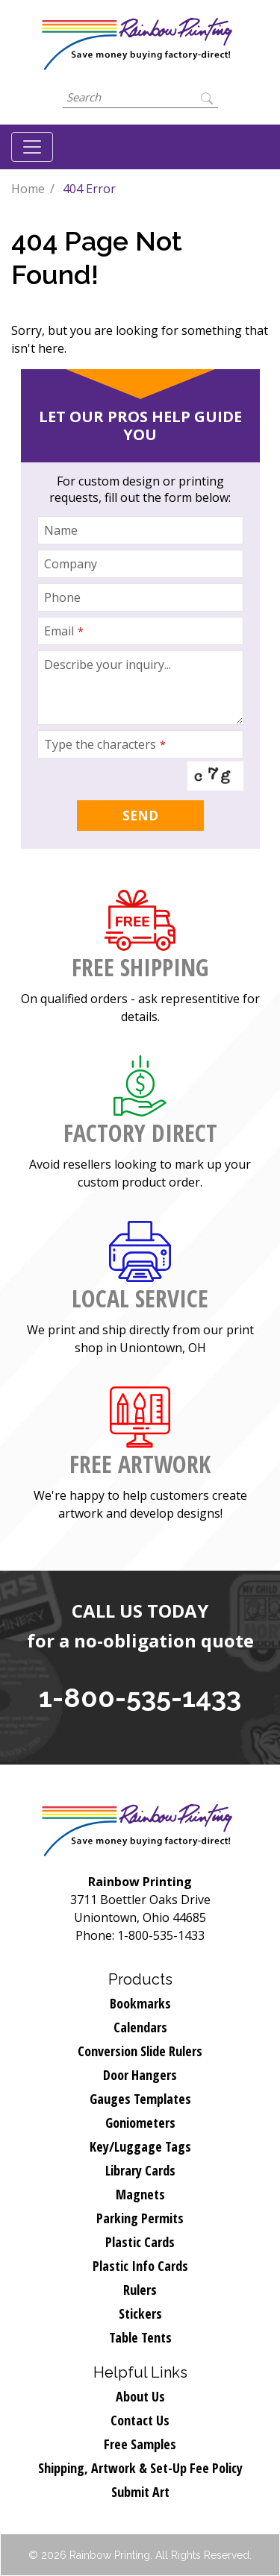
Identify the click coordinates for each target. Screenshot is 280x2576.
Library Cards (140, 2170)
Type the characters (105, 744)
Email (64, 631)
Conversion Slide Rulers (140, 2051)
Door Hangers (140, 2075)
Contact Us (140, 2420)
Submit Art (140, 2492)
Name (61, 530)
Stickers (140, 2313)
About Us (140, 2396)
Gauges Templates (140, 2099)
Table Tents (140, 2337)
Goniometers (140, 2123)
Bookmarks (140, 2003)
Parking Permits (140, 2218)
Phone (62, 597)
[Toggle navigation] (32, 147)
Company (70, 564)
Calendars (140, 2027)
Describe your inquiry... (107, 664)
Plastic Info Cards (140, 2266)
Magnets (140, 2194)
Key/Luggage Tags (140, 2146)
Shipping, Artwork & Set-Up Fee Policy (140, 2468)
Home (28, 188)
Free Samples (140, 2444)
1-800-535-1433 (140, 1697)
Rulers (140, 2290)
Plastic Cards (140, 2242)
